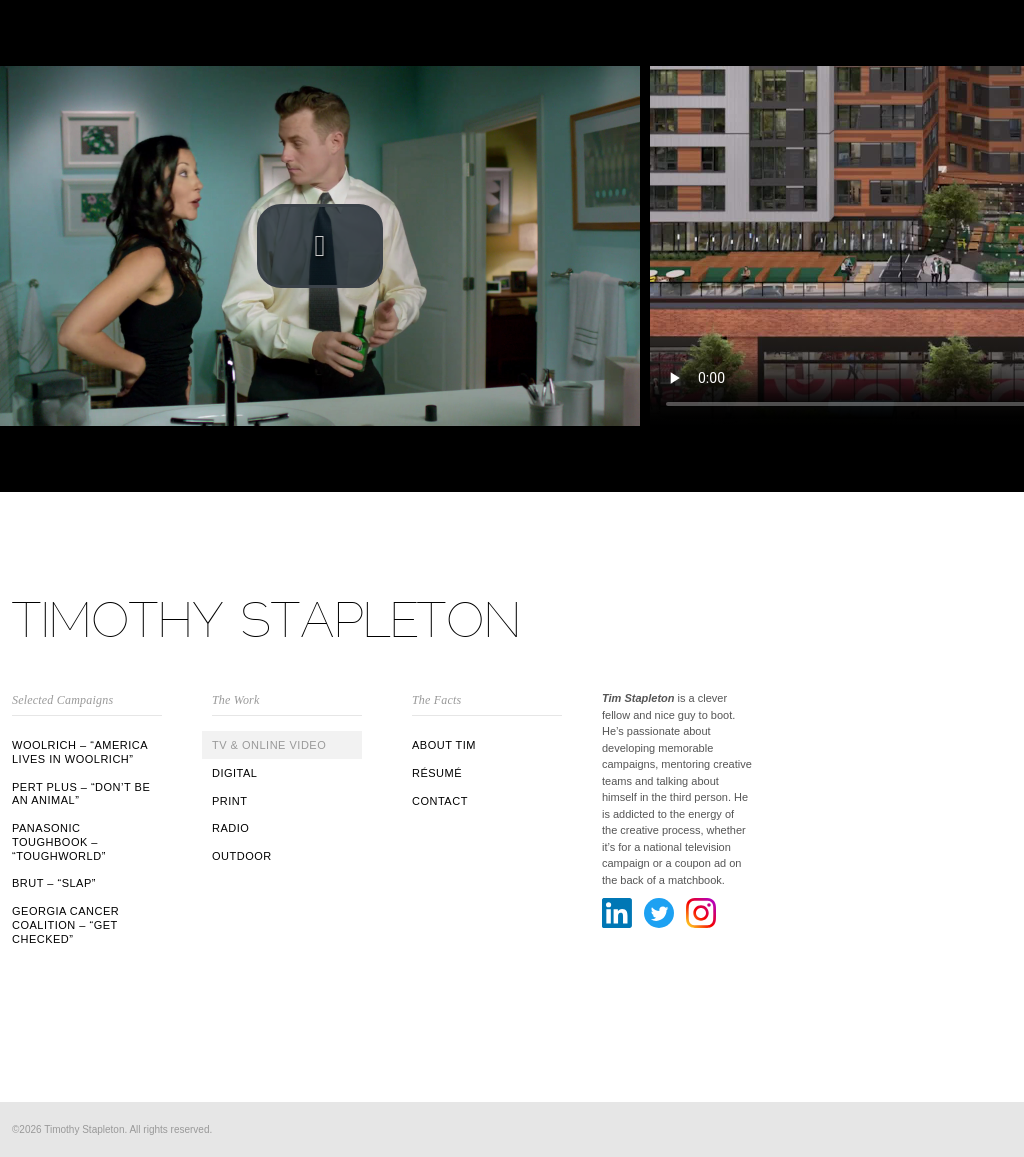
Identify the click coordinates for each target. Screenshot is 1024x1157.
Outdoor (242, 856)
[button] (320, 246)
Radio (230, 828)
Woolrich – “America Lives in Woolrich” (79, 752)
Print (230, 801)
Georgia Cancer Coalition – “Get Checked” (65, 925)
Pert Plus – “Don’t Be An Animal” (81, 794)
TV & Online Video (269, 745)
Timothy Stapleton (266, 619)
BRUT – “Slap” (54, 883)
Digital (234, 773)
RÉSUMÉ (437, 773)
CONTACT (440, 801)
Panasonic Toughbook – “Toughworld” (59, 842)
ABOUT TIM (444, 745)
